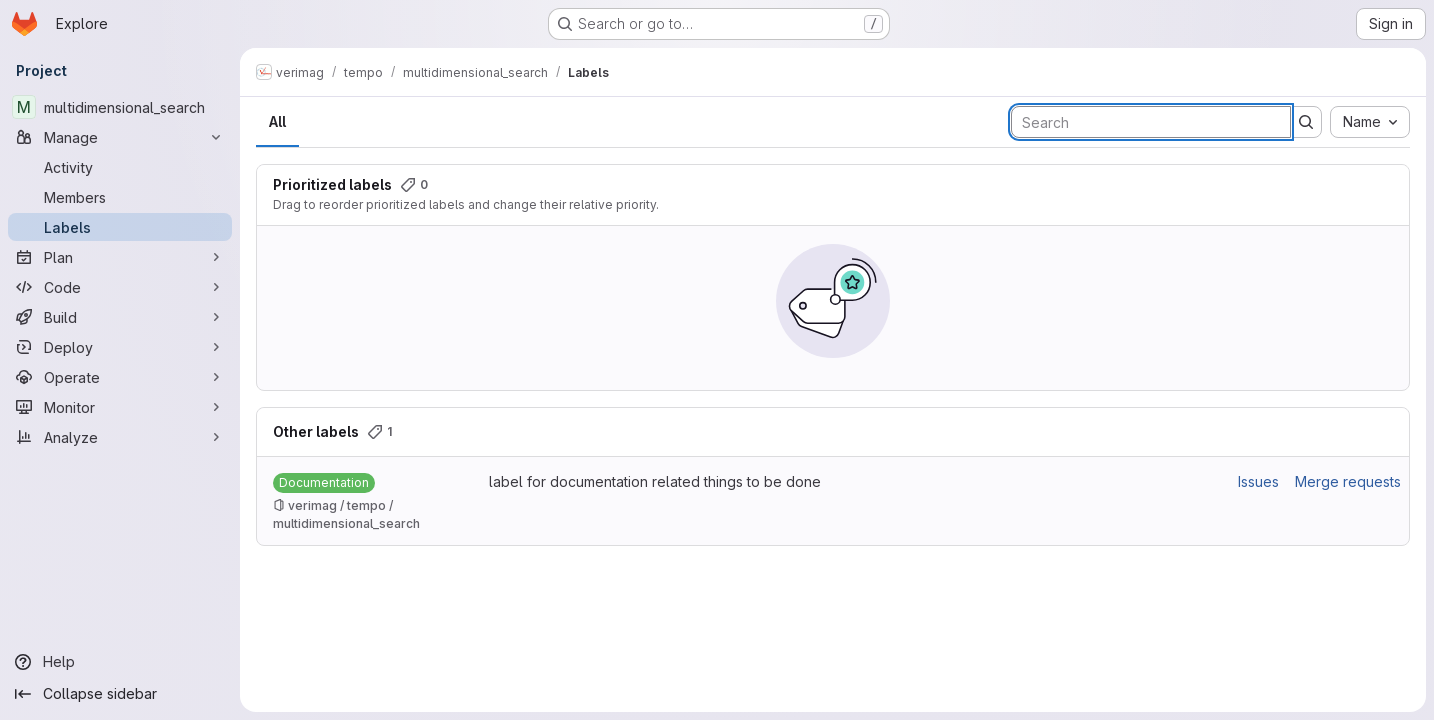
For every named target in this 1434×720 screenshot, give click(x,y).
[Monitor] (120, 407)
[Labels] (120, 227)
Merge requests (1348, 481)
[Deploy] (120, 347)
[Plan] (120, 257)
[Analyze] (120, 437)
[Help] (120, 662)
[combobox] (1370, 122)
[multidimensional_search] (120, 107)
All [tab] (277, 121)
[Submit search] (1306, 122)
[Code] (120, 287)
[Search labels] (1151, 122)
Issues (1258, 481)
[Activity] (120, 167)
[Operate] (120, 377)
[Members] (120, 197)
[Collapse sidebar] (120, 694)
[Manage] (120, 137)
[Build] (120, 317)
